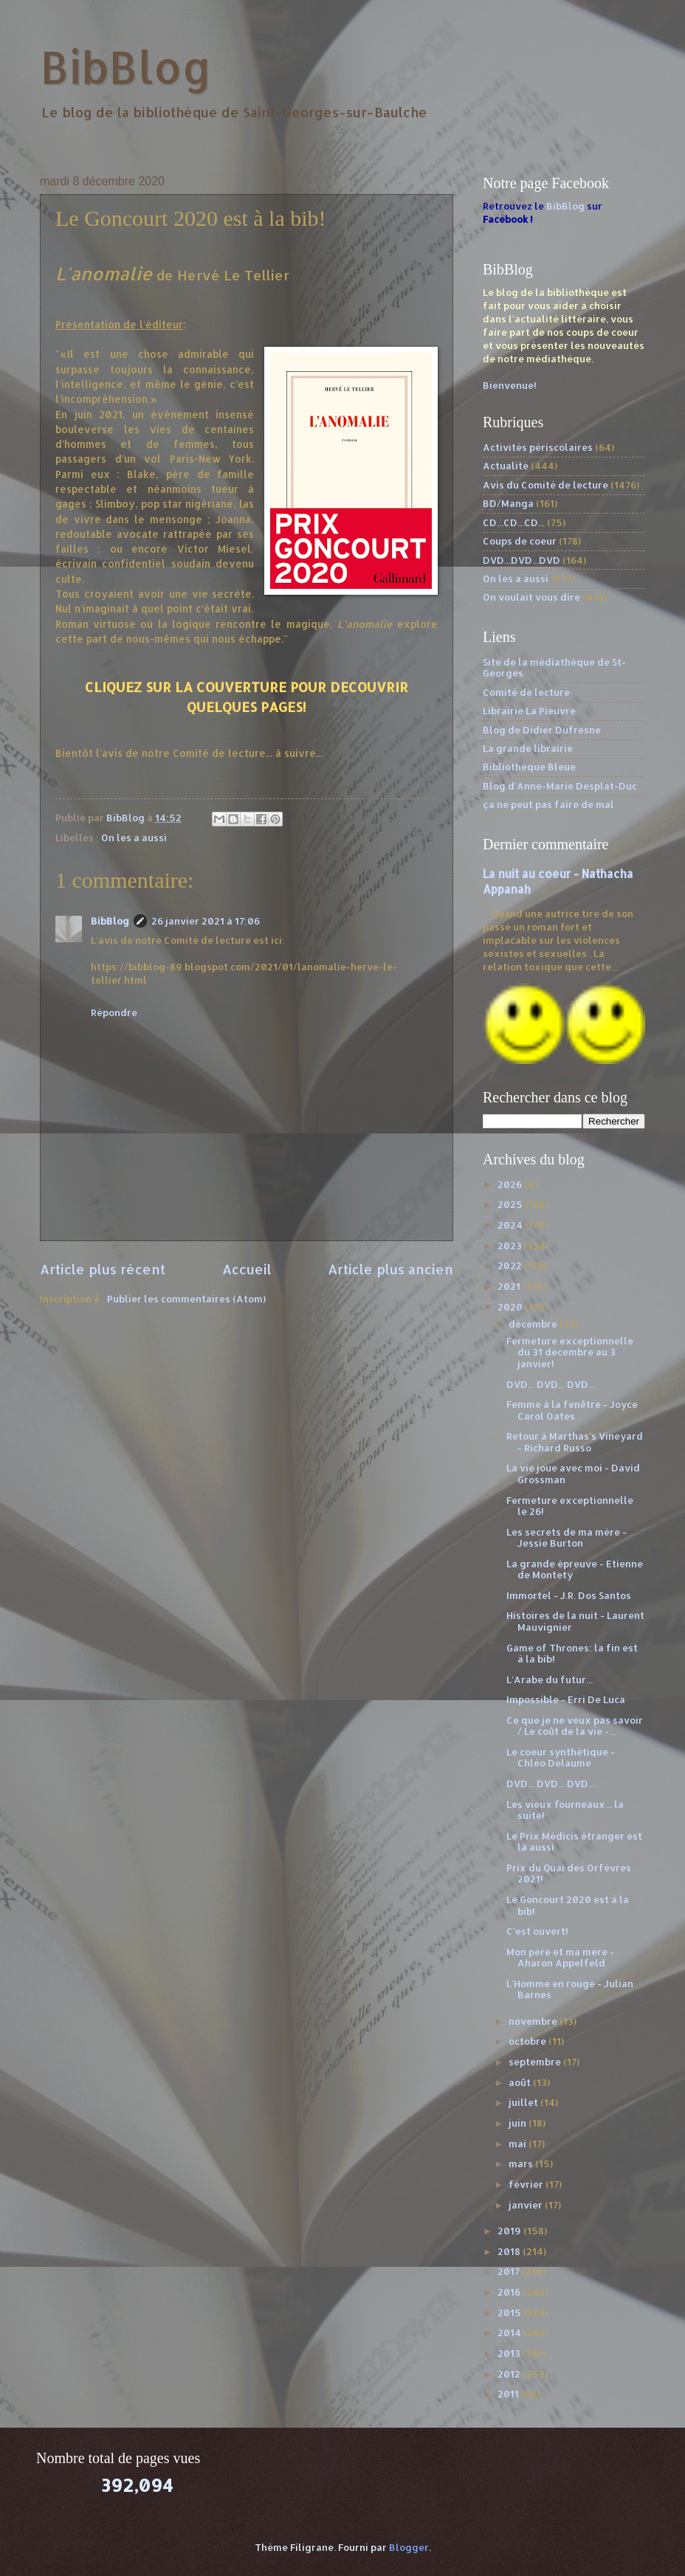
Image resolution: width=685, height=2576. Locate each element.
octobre (528, 2041)
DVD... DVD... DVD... (550, 1384)
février (527, 2184)
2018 (510, 2251)
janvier (527, 2205)
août (521, 2082)
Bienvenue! (510, 385)
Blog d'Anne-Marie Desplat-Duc (560, 786)
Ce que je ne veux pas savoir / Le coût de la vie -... (574, 1725)
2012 (510, 2374)
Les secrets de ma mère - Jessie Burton (566, 1537)
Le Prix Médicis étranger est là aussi (574, 1841)
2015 (510, 2312)
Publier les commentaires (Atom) (186, 1299)
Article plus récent (102, 1268)
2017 (510, 2271)
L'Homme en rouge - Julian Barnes (569, 1989)
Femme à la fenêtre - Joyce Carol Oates (572, 1409)
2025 (511, 1204)
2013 (510, 2353)
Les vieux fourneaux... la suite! (565, 1809)
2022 (511, 1265)
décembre (534, 1324)
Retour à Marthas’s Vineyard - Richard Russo (574, 1441)
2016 (510, 2292)
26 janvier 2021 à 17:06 (205, 921)
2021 (510, 1286)
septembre (536, 2062)
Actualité (506, 466)
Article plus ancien (390, 1268)
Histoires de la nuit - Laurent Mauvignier (575, 1620)
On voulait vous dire (531, 597)
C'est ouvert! (537, 1931)
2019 (510, 2231)
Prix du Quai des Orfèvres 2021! (568, 1873)
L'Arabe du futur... (549, 1679)
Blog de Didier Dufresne (542, 730)
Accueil (247, 1268)
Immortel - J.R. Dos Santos (568, 1595)
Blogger (409, 2547)
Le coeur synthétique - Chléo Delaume (560, 1757)
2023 (511, 1245)
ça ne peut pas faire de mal (548, 804)
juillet (524, 2102)
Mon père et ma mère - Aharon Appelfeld (560, 1957)
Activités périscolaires (538, 447)
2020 (511, 1307)
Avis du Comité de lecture (545, 485)
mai (519, 2143)
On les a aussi (134, 837)
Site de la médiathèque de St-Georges (554, 667)
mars (522, 2163)
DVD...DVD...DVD (521, 560)
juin (519, 2123)
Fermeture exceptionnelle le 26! (569, 1505)
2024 (511, 1225)
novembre (534, 2021)
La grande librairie (528, 748)
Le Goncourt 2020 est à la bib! (567, 1904)
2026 (511, 1184)
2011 (509, 2394)
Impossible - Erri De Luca (565, 1699)
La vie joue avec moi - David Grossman (573, 1473)
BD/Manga (508, 503)
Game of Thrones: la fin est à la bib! (572, 1653)
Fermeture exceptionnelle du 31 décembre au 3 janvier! (569, 1352)
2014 (510, 2332)
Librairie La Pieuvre (529, 710)
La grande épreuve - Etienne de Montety (574, 1569)
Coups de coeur (520, 541)
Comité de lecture (526, 692)
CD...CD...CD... (514, 522)
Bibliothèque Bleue (529, 767)
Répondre (114, 1012)
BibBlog (126, 66)
